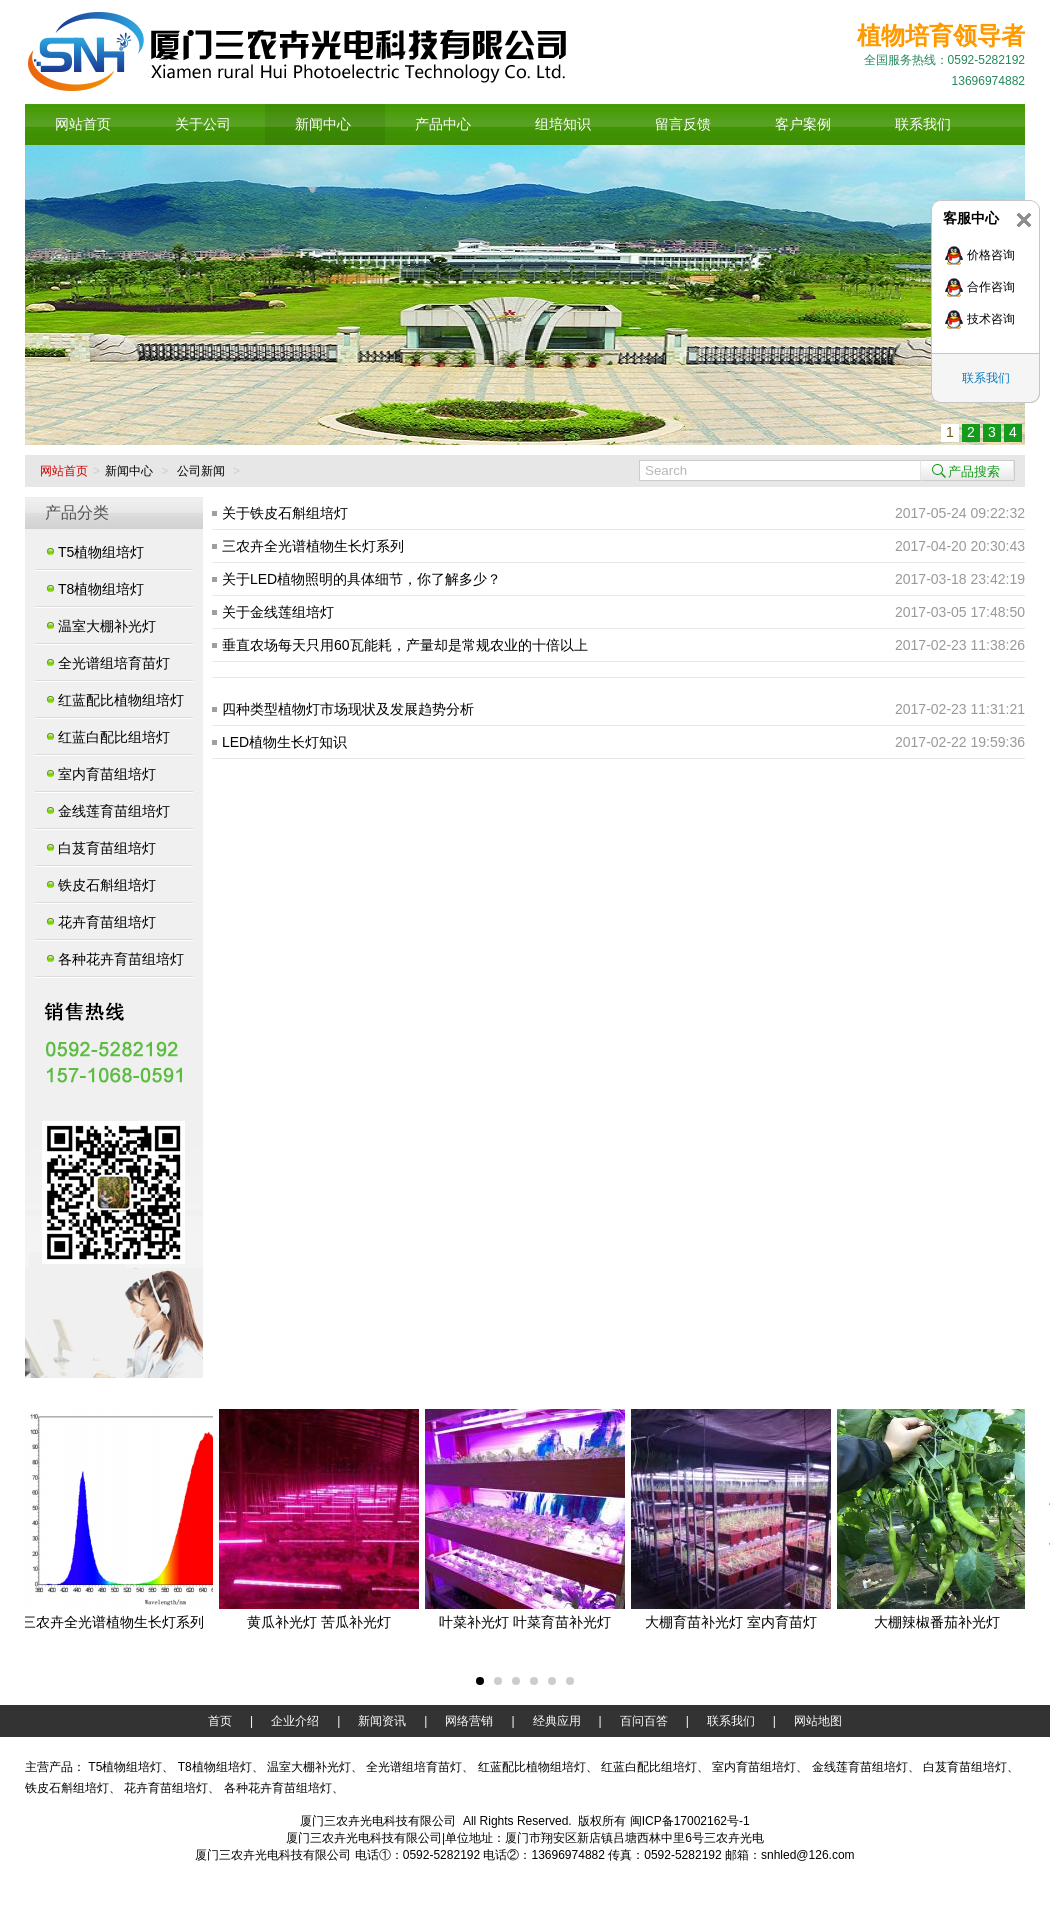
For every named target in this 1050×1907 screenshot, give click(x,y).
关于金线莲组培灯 (278, 612)
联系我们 (986, 378)
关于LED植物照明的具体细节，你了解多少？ (361, 579)
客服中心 (971, 218)
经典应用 (557, 1721)
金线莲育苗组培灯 (114, 811)
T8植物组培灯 (101, 589)
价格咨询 (991, 255)
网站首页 (64, 471)
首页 (220, 1721)
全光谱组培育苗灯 (114, 663)
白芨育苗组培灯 (107, 848)
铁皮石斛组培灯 (107, 885)
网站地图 (818, 1721)
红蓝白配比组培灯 (114, 737)
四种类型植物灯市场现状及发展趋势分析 (348, 709)
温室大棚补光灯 (107, 626)
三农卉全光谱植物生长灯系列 (313, 546)
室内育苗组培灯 (107, 774)
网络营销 (469, 1721)
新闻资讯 (382, 1721)
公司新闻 (201, 471)
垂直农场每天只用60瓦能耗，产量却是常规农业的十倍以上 (405, 645)
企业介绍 (295, 1721)
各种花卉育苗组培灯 (121, 959)
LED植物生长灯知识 (284, 742)
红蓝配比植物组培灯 (121, 700)
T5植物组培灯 (101, 552)
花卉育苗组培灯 (107, 922)
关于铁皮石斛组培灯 (285, 513)
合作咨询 (991, 287)
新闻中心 (129, 471)
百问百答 (644, 1721)
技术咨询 (991, 319)
